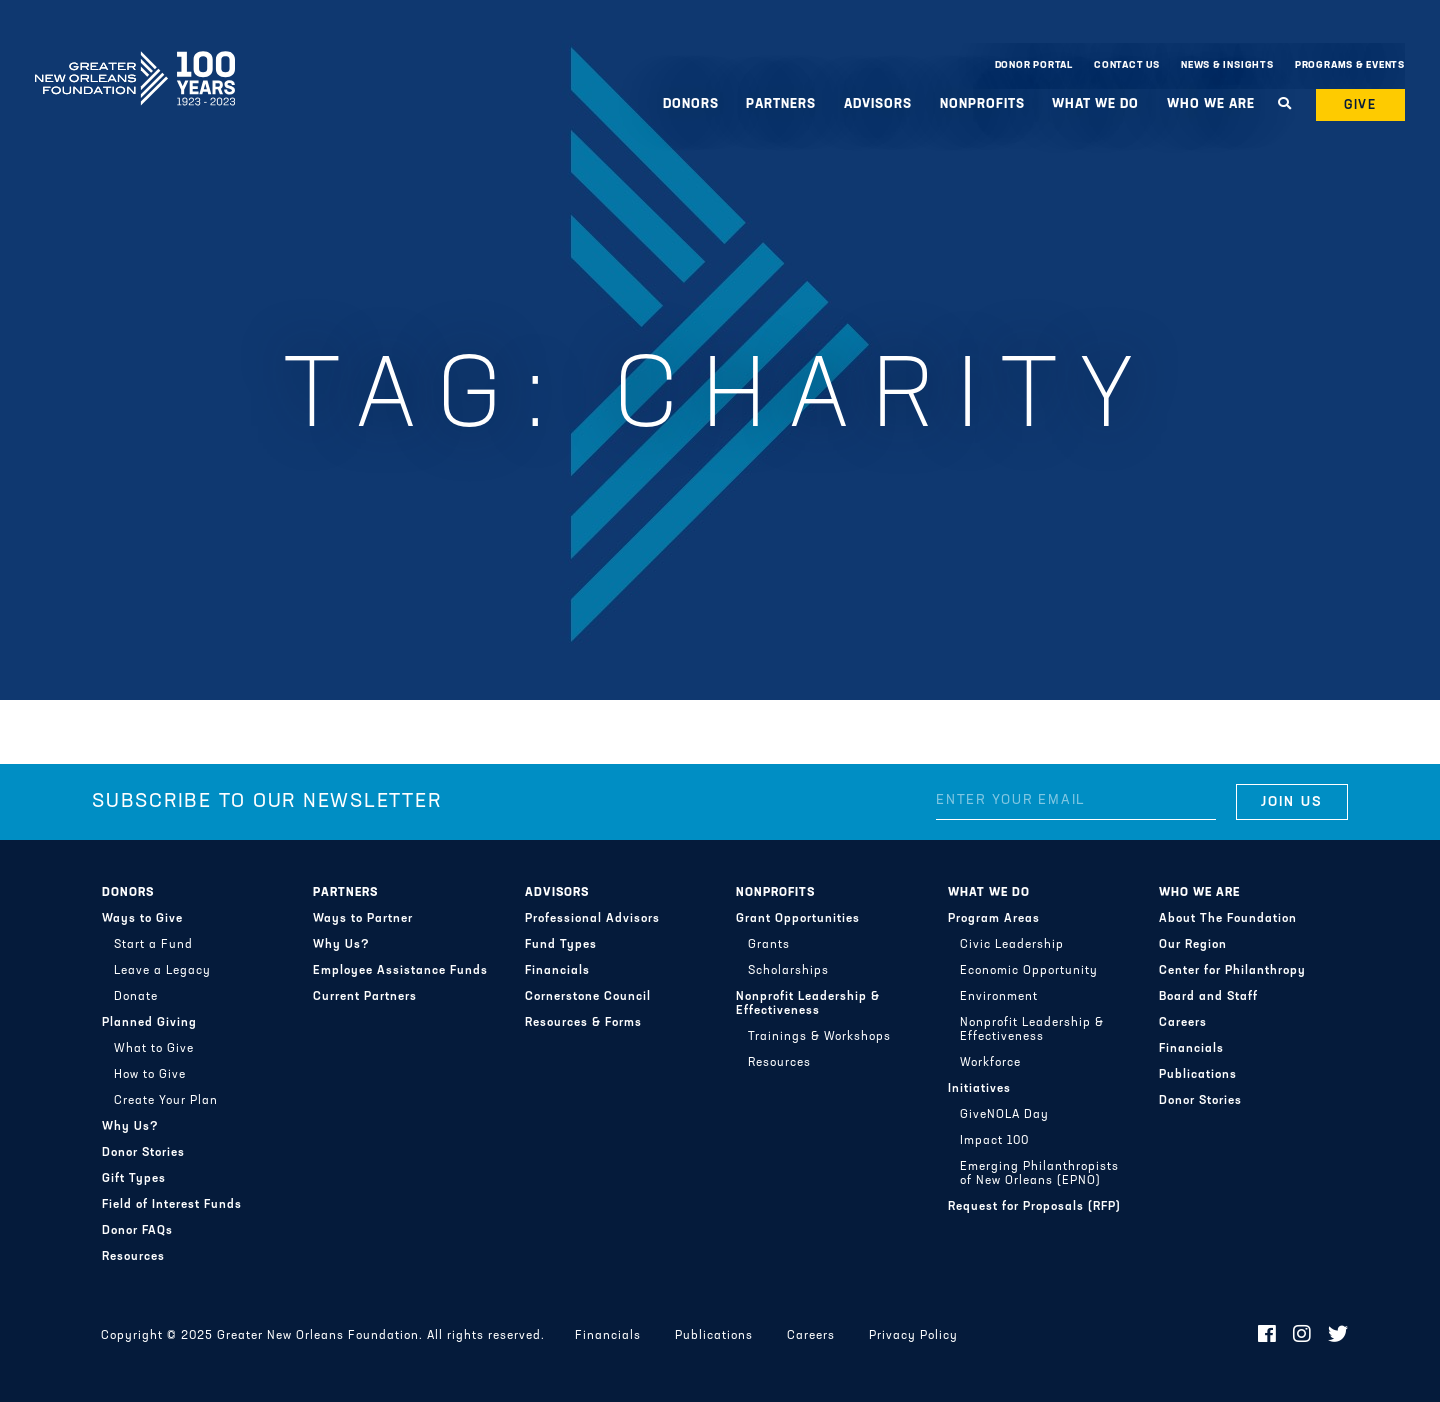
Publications (1198, 1075)
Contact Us (1127, 65)
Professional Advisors (592, 919)
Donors (691, 104)
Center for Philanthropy (1232, 971)
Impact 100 (994, 1141)
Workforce (990, 1063)
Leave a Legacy (162, 971)
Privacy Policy (913, 1336)
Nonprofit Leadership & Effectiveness (808, 1004)
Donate (136, 997)
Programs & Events (1350, 65)
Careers (1183, 1023)
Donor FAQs (137, 1231)
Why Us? (130, 1127)
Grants (769, 945)
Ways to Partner (363, 919)
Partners (781, 104)
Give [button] (1361, 105)
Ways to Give (142, 919)
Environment (999, 997)
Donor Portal (1034, 65)
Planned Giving (149, 1023)
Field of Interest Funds (172, 1205)
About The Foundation (1228, 919)
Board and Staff (1208, 997)
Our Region (1193, 945)
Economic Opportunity (1029, 971)
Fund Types (561, 945)
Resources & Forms (583, 1023)
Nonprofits (982, 104)
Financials (557, 971)
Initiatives (979, 1089)
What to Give (154, 1049)
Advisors (878, 104)
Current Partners (365, 997)
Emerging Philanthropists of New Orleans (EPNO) (1039, 1174)
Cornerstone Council (588, 997)
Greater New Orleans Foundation (135, 61)
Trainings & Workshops (819, 1037)
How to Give (150, 1075)
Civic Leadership (1012, 945)
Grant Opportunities (798, 919)
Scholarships (788, 971)
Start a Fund (153, 945)
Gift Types (134, 1179)
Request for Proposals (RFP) (1034, 1207)
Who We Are (1211, 104)
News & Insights (1227, 65)
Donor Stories (143, 1153)
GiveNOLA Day (1004, 1115)
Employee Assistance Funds (400, 971)
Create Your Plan (166, 1101)
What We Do (1095, 104)
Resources (133, 1257)
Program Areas (994, 919)
